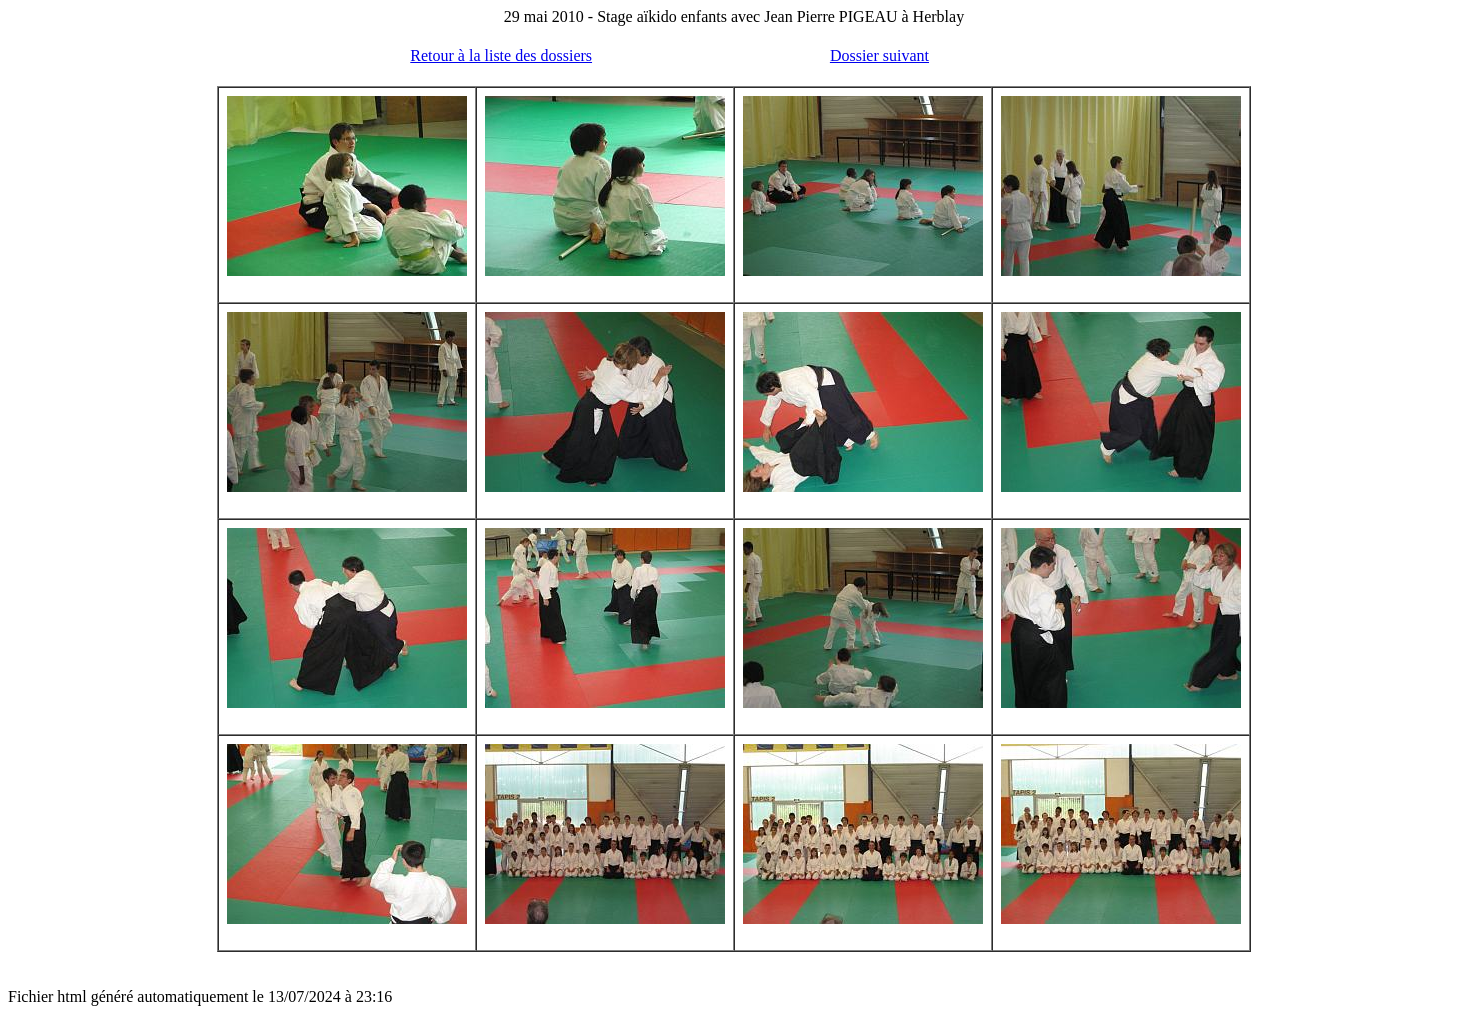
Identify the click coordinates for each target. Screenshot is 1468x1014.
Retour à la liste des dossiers (501, 55)
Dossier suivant (879, 55)
